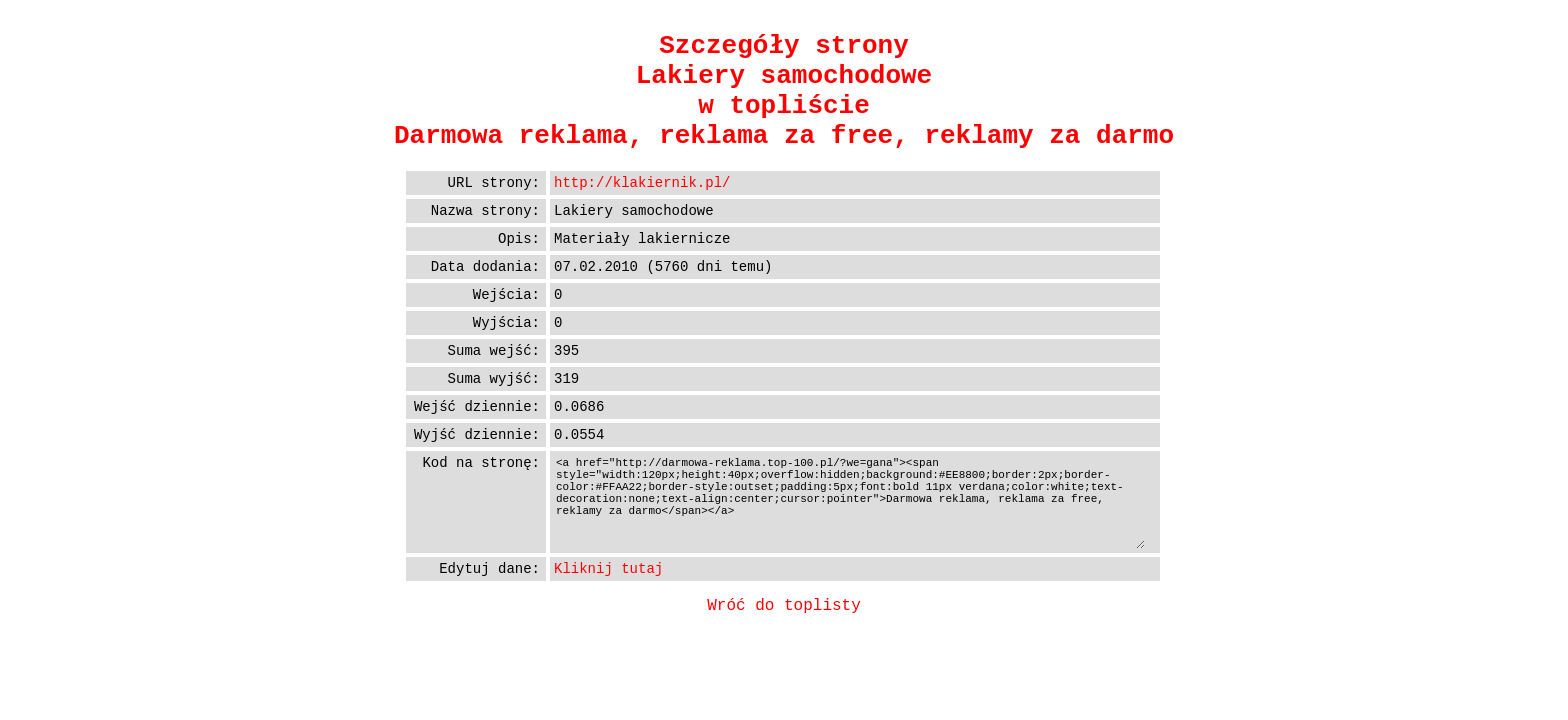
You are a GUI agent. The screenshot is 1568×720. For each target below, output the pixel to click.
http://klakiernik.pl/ (642, 183)
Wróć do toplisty (784, 606)
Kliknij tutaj (608, 569)
